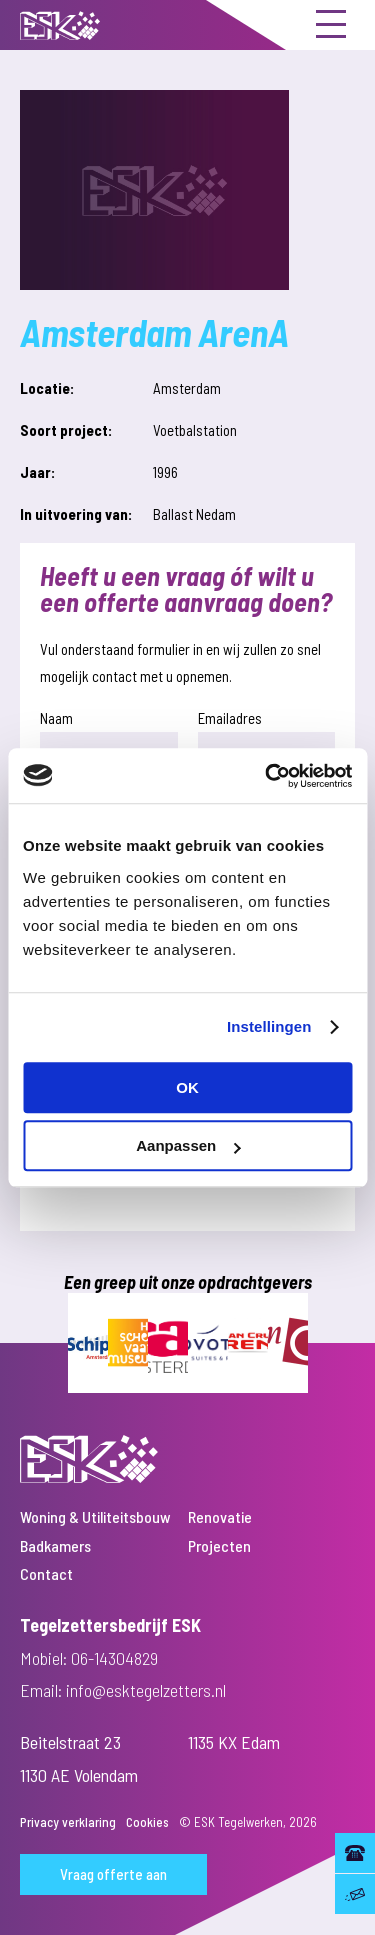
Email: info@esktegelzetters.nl (123, 1690)
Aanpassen (188, 1145)
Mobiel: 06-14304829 (89, 1658)
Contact (46, 1573)
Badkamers (55, 1545)
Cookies (147, 1822)
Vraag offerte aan (113, 1874)
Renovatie (220, 1516)
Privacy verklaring (68, 1822)
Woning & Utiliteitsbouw (95, 1516)
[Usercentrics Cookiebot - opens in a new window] (267, 776)
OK (187, 1087)
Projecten (219, 1545)
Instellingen (269, 1026)
